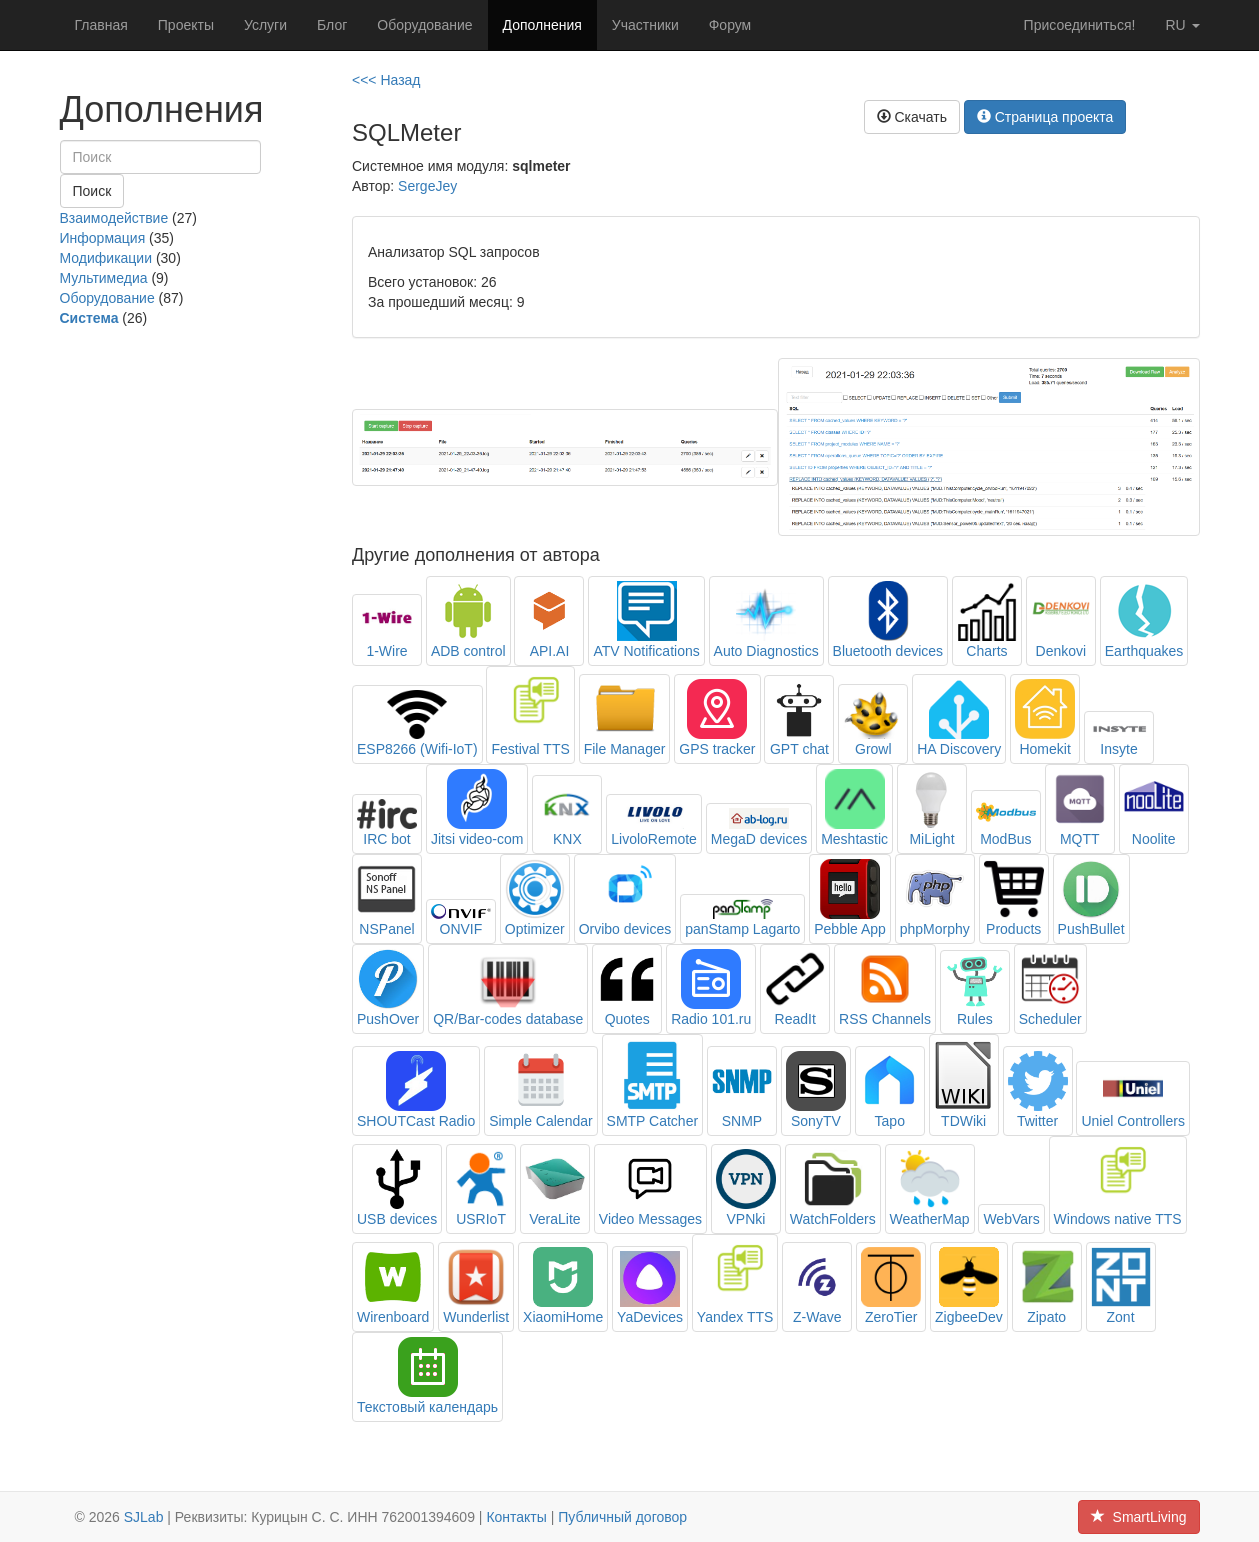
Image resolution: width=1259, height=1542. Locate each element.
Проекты (186, 25)
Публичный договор (622, 1517)
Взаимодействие (114, 218)
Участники (645, 25)
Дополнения (542, 25)
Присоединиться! (1080, 25)
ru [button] (1182, 25)
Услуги (265, 25)
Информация (103, 238)
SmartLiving (1139, 1517)
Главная (101, 25)
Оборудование (424, 25)
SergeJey (427, 186)
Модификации (106, 258)
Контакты (516, 1517)
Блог (332, 25)
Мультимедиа (104, 278)
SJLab (144, 1517)
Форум (730, 25)
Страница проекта (1045, 117)
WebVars (1011, 1219)
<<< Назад (386, 80)
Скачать (912, 117)
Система (89, 318)
